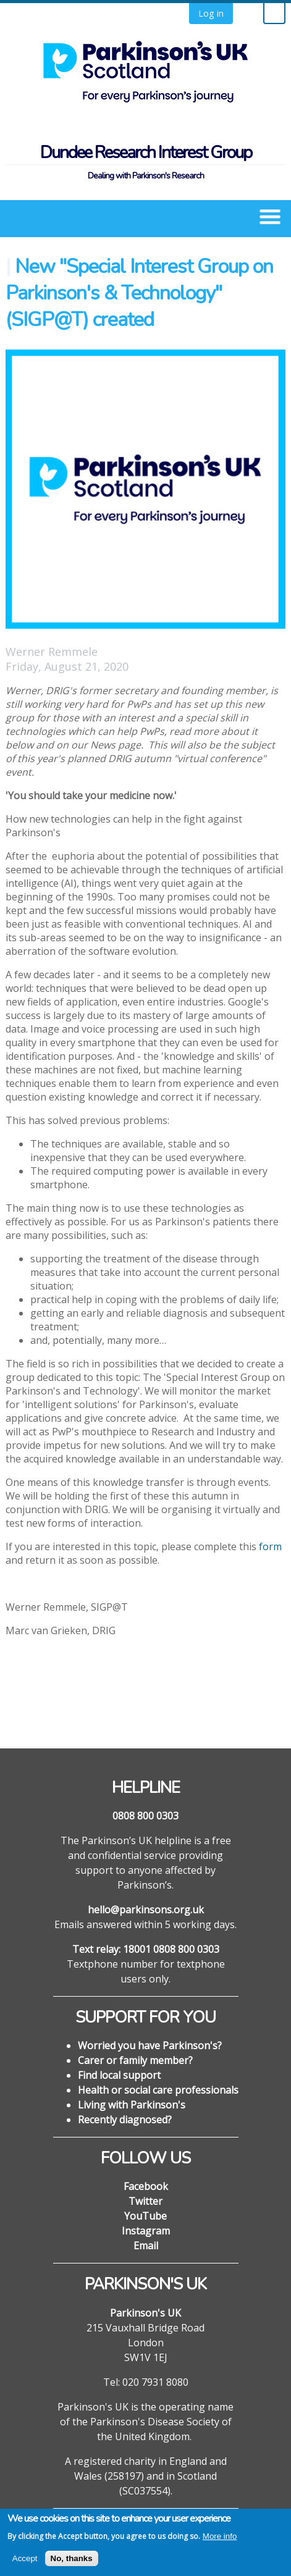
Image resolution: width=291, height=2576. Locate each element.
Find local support (119, 2075)
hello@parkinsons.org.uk (146, 1909)
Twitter (145, 2201)
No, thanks (72, 2565)
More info (220, 2543)
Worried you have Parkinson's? (150, 2045)
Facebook (146, 2186)
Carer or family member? (135, 2060)
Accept (25, 2565)
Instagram (146, 2231)
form (270, 1546)
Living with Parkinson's (131, 2105)
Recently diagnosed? (125, 2119)
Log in (211, 13)
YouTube (145, 2216)
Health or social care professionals (158, 2090)
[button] (270, 215)
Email (145, 2245)
